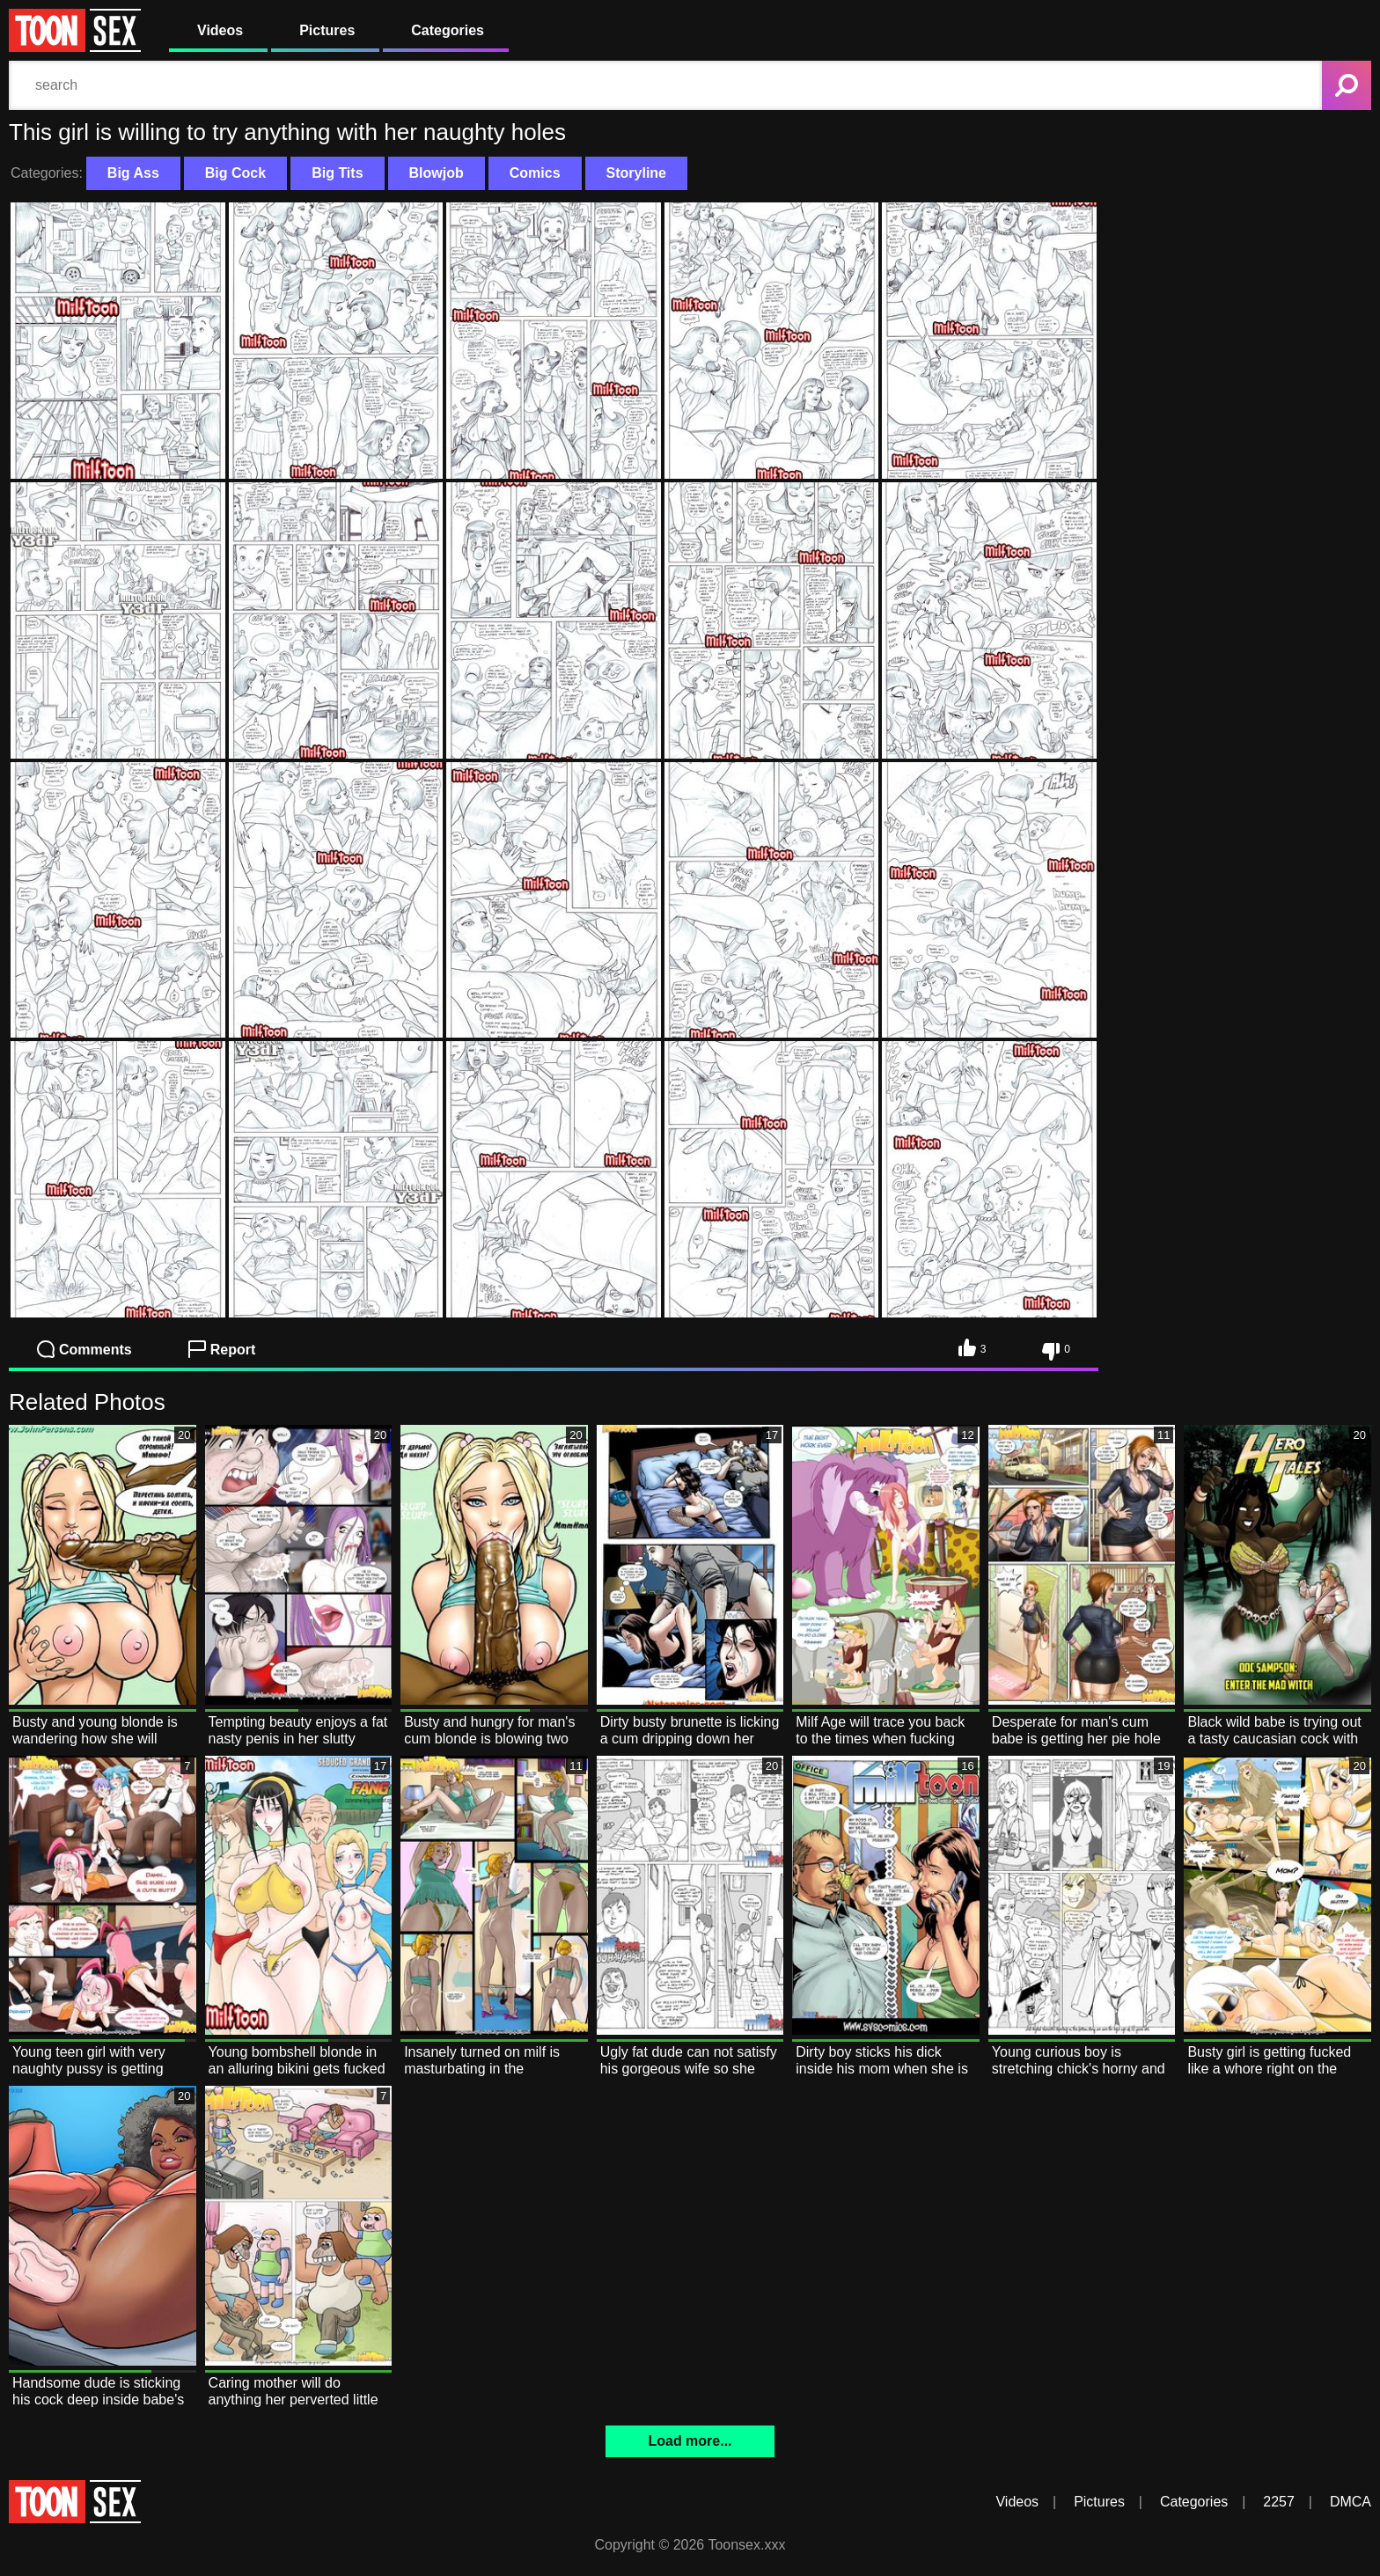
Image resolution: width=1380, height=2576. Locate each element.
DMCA (1350, 2501)
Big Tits (337, 172)
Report (222, 1349)
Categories (447, 30)
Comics (535, 172)
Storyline (636, 172)
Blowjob (436, 172)
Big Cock (235, 172)
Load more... (689, 2440)
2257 (1279, 2501)
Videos (220, 30)
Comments (84, 1349)
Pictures (327, 30)
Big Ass (133, 172)
